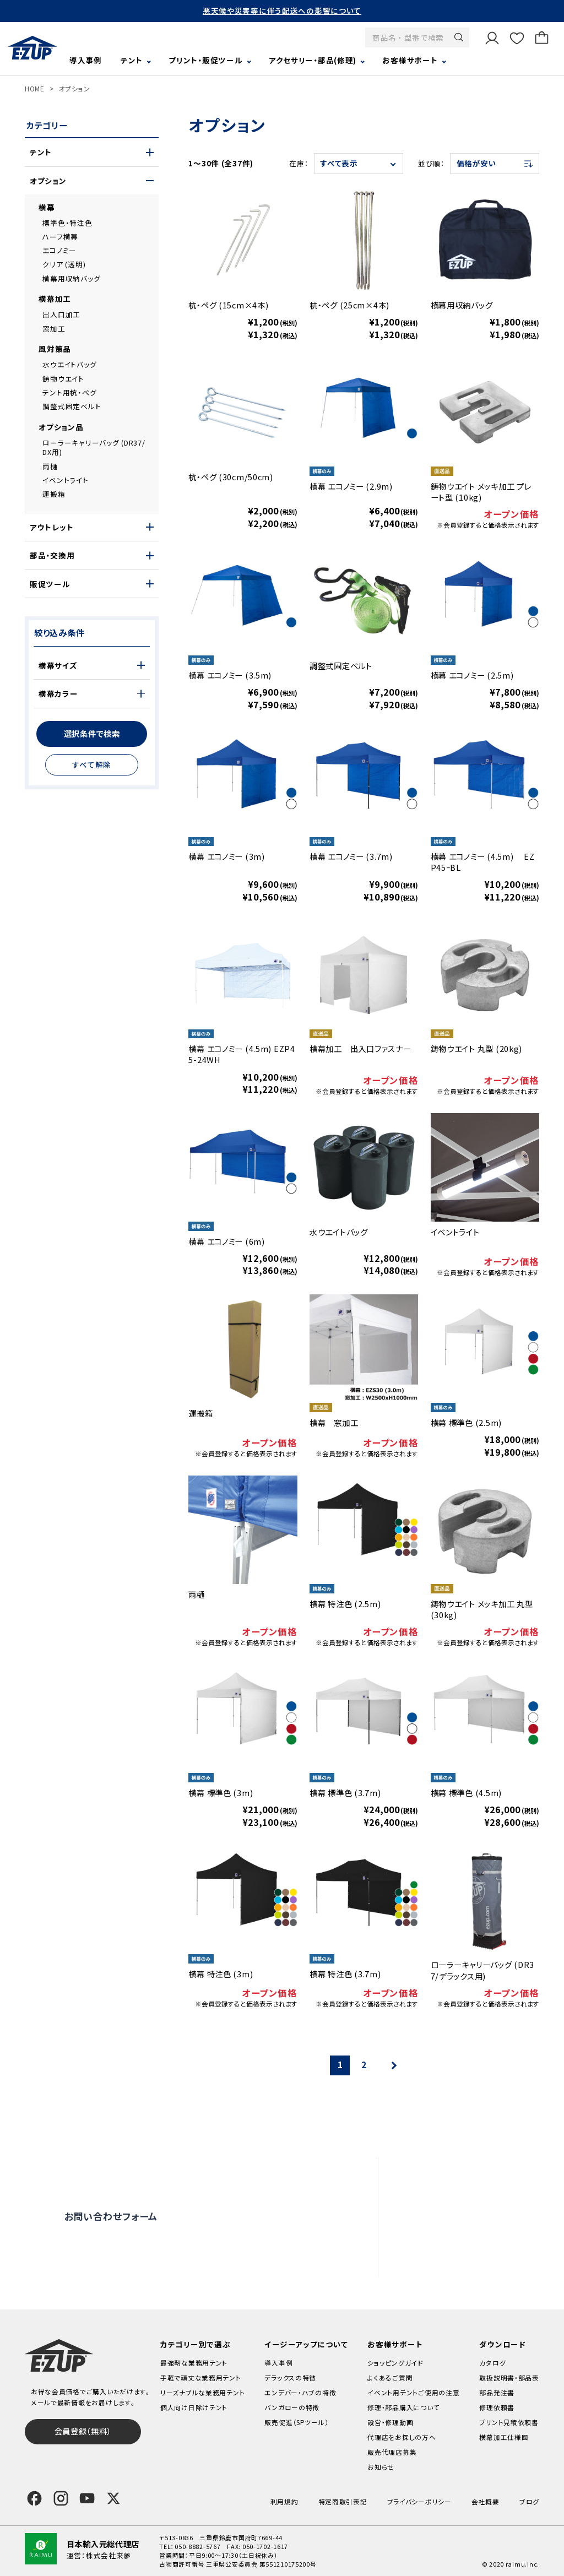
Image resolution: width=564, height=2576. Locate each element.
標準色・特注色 (67, 223)
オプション (74, 88)
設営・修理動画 (455, 2195)
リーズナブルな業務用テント (202, 2392)
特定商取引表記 (342, 2501)
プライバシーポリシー (419, 2501)
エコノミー (59, 250)
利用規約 (284, 2501)
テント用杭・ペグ (69, 392)
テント (132, 60)
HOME (35, 88)
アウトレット (51, 527)
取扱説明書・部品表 (509, 2377)
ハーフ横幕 (60, 236)
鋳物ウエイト (63, 378)
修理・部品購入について (403, 2407)
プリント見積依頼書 (509, 2422)
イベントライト (65, 480)
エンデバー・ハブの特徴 (300, 2392)
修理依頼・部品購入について (479, 2216)
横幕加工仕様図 (503, 2437)
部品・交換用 (52, 555)
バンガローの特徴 (291, 2407)
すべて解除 (91, 764)
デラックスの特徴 (290, 2377)
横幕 (47, 207)
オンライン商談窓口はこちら (268, 2215)
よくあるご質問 (455, 2173)
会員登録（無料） (83, 2431)
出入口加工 (61, 314)
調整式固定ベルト (71, 406)
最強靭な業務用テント (193, 2362)
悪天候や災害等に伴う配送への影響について (282, 10)
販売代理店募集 (457, 2259)
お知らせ (380, 2466)
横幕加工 (55, 299)
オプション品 (61, 427)
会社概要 (485, 2501)
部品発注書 (496, 2392)
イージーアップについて (306, 2344)
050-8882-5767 (197, 2546)
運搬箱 (53, 494)
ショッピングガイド (395, 2362)
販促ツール (50, 584)
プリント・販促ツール (205, 60)
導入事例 (85, 60)
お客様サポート (409, 60)
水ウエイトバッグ (69, 364)
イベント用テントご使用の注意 (413, 2392)
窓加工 (53, 328)
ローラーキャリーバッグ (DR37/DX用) (93, 447)
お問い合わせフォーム (111, 2216)
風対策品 (55, 349)
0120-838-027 (130, 2257)
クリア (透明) (63, 264)
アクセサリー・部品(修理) (312, 60)
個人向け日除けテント (193, 2407)
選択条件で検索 (92, 733)
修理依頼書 (496, 2407)
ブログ (529, 2501)
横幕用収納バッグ (71, 278)
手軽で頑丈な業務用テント (200, 2377)
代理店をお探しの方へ (468, 2238)
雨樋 (49, 466)
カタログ (492, 2362)
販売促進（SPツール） (296, 2422)
